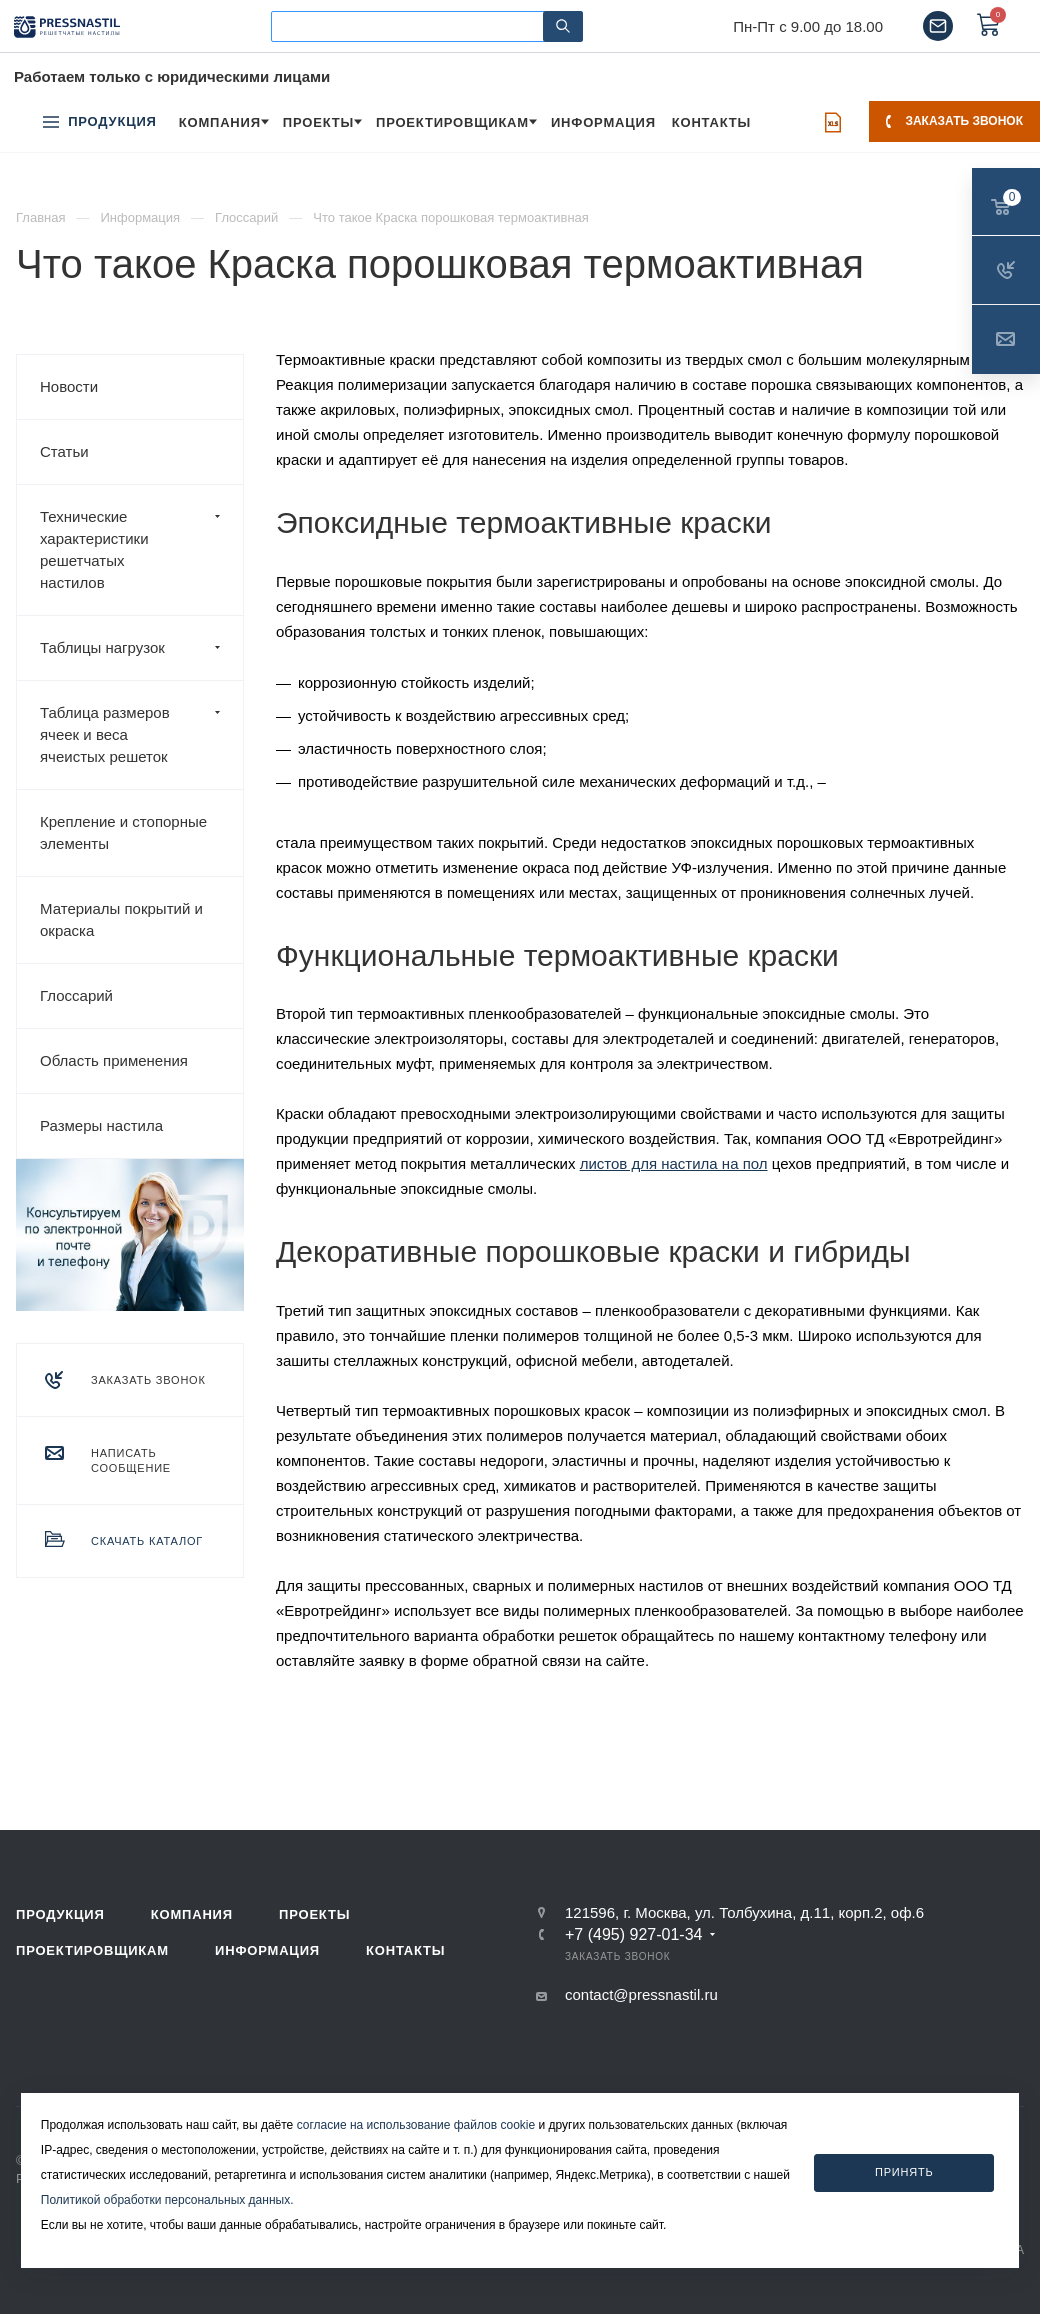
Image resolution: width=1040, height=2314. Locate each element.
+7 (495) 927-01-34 (633, 1935)
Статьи (64, 451)
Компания (192, 1914)
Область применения (114, 1060)
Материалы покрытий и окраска (121, 919)
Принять (904, 2172)
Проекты (314, 1914)
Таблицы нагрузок (141, 648)
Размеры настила (101, 1125)
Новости (69, 386)
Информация (267, 1950)
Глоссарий (76, 995)
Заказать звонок (954, 121)
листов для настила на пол (674, 1163)
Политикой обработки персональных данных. (167, 2200)
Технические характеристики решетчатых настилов (141, 550)
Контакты (405, 1950)
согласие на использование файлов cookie (416, 2125)
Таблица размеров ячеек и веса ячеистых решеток (141, 735)
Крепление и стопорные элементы (123, 832)
